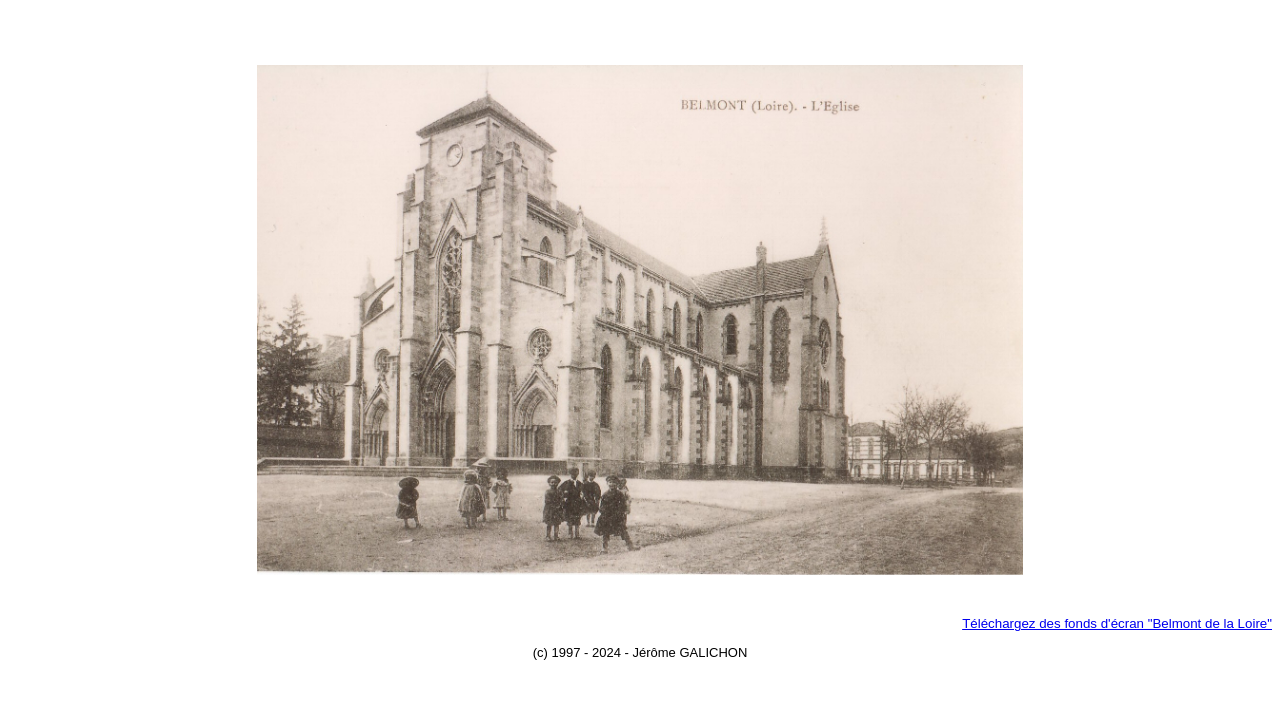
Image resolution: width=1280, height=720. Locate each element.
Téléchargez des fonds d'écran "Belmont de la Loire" (1117, 623)
